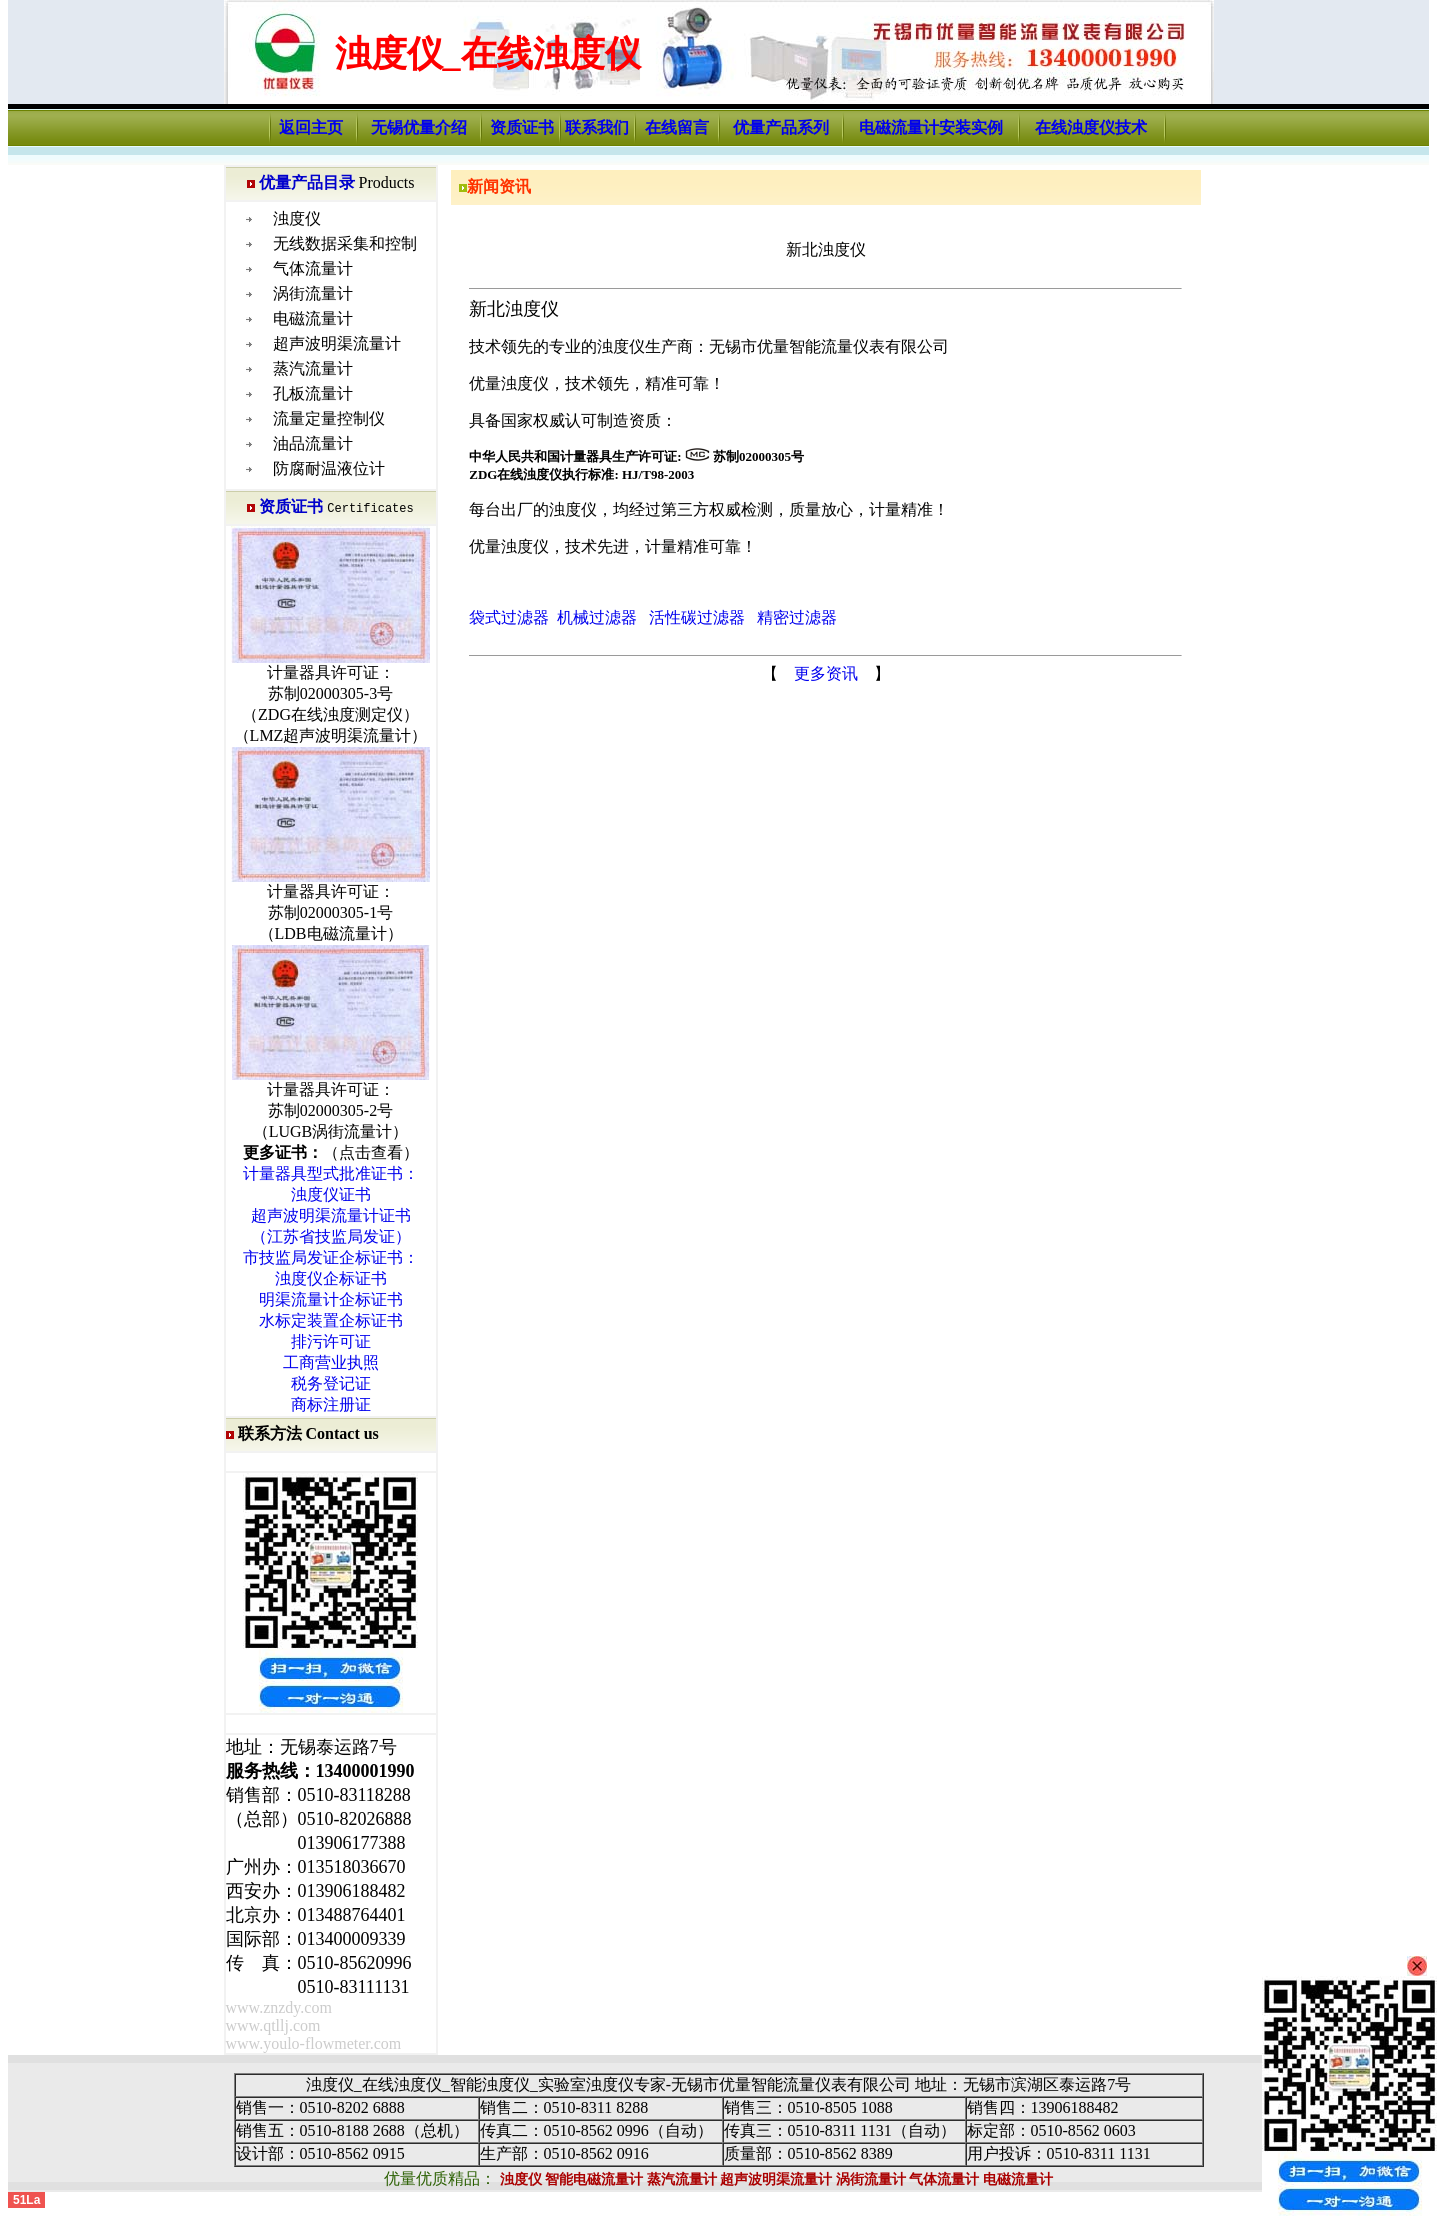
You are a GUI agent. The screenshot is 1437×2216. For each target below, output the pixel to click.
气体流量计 (313, 268)
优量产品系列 (781, 127)
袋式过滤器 (509, 617)
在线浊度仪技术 (1091, 127)
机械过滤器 (597, 617)
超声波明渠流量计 (337, 343)
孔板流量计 (313, 393)
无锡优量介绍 (419, 127)
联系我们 (597, 127)
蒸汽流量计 (313, 368)
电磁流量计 (313, 318)
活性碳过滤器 (697, 617)
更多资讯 (826, 673)
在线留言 (677, 127)
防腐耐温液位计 (329, 468)
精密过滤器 (797, 617)
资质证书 (522, 127)
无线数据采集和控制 (345, 243)
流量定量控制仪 (329, 418)
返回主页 (311, 127)
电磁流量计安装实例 (931, 127)
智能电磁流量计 (594, 2179)
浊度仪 (297, 218)
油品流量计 (313, 443)
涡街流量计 (313, 293)
